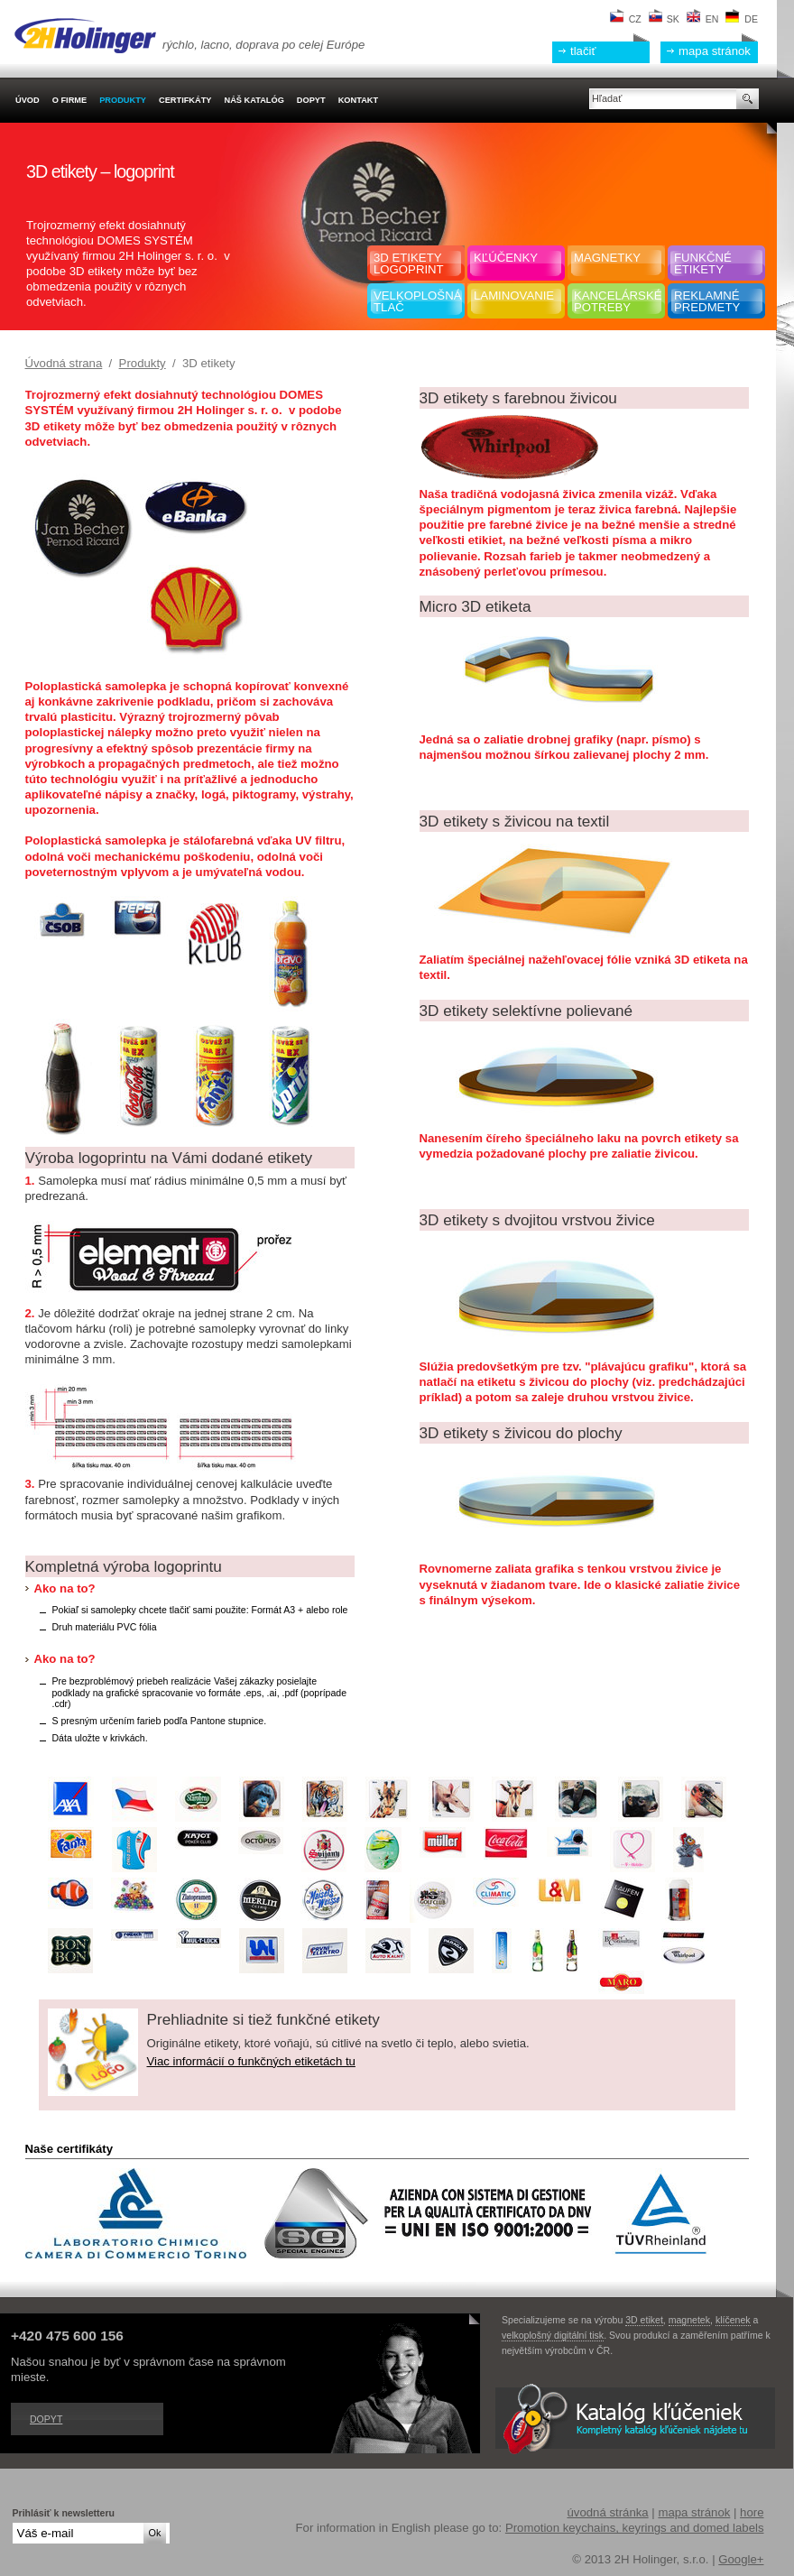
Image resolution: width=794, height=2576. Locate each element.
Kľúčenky (506, 257)
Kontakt (358, 100)
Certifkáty (185, 100)
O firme (69, 100)
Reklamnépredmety (707, 301)
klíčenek (733, 2319)
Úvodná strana (64, 363)
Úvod (27, 100)
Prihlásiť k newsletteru (64, 2512)
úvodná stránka (607, 2512)
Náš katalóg (253, 100)
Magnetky (607, 257)
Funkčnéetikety (703, 263)
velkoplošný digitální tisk (553, 2335)
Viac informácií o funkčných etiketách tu (251, 2061)
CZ (626, 19)
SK (664, 19)
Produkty (142, 363)
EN (703, 19)
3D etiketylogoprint (409, 263)
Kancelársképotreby (617, 301)
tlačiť (583, 51)
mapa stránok (715, 51)
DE (741, 19)
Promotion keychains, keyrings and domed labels (634, 2527)
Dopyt (46, 2419)
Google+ (740, 2559)
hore (751, 2512)
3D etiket (644, 2319)
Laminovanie (514, 295)
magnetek (689, 2319)
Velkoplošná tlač (417, 301)
